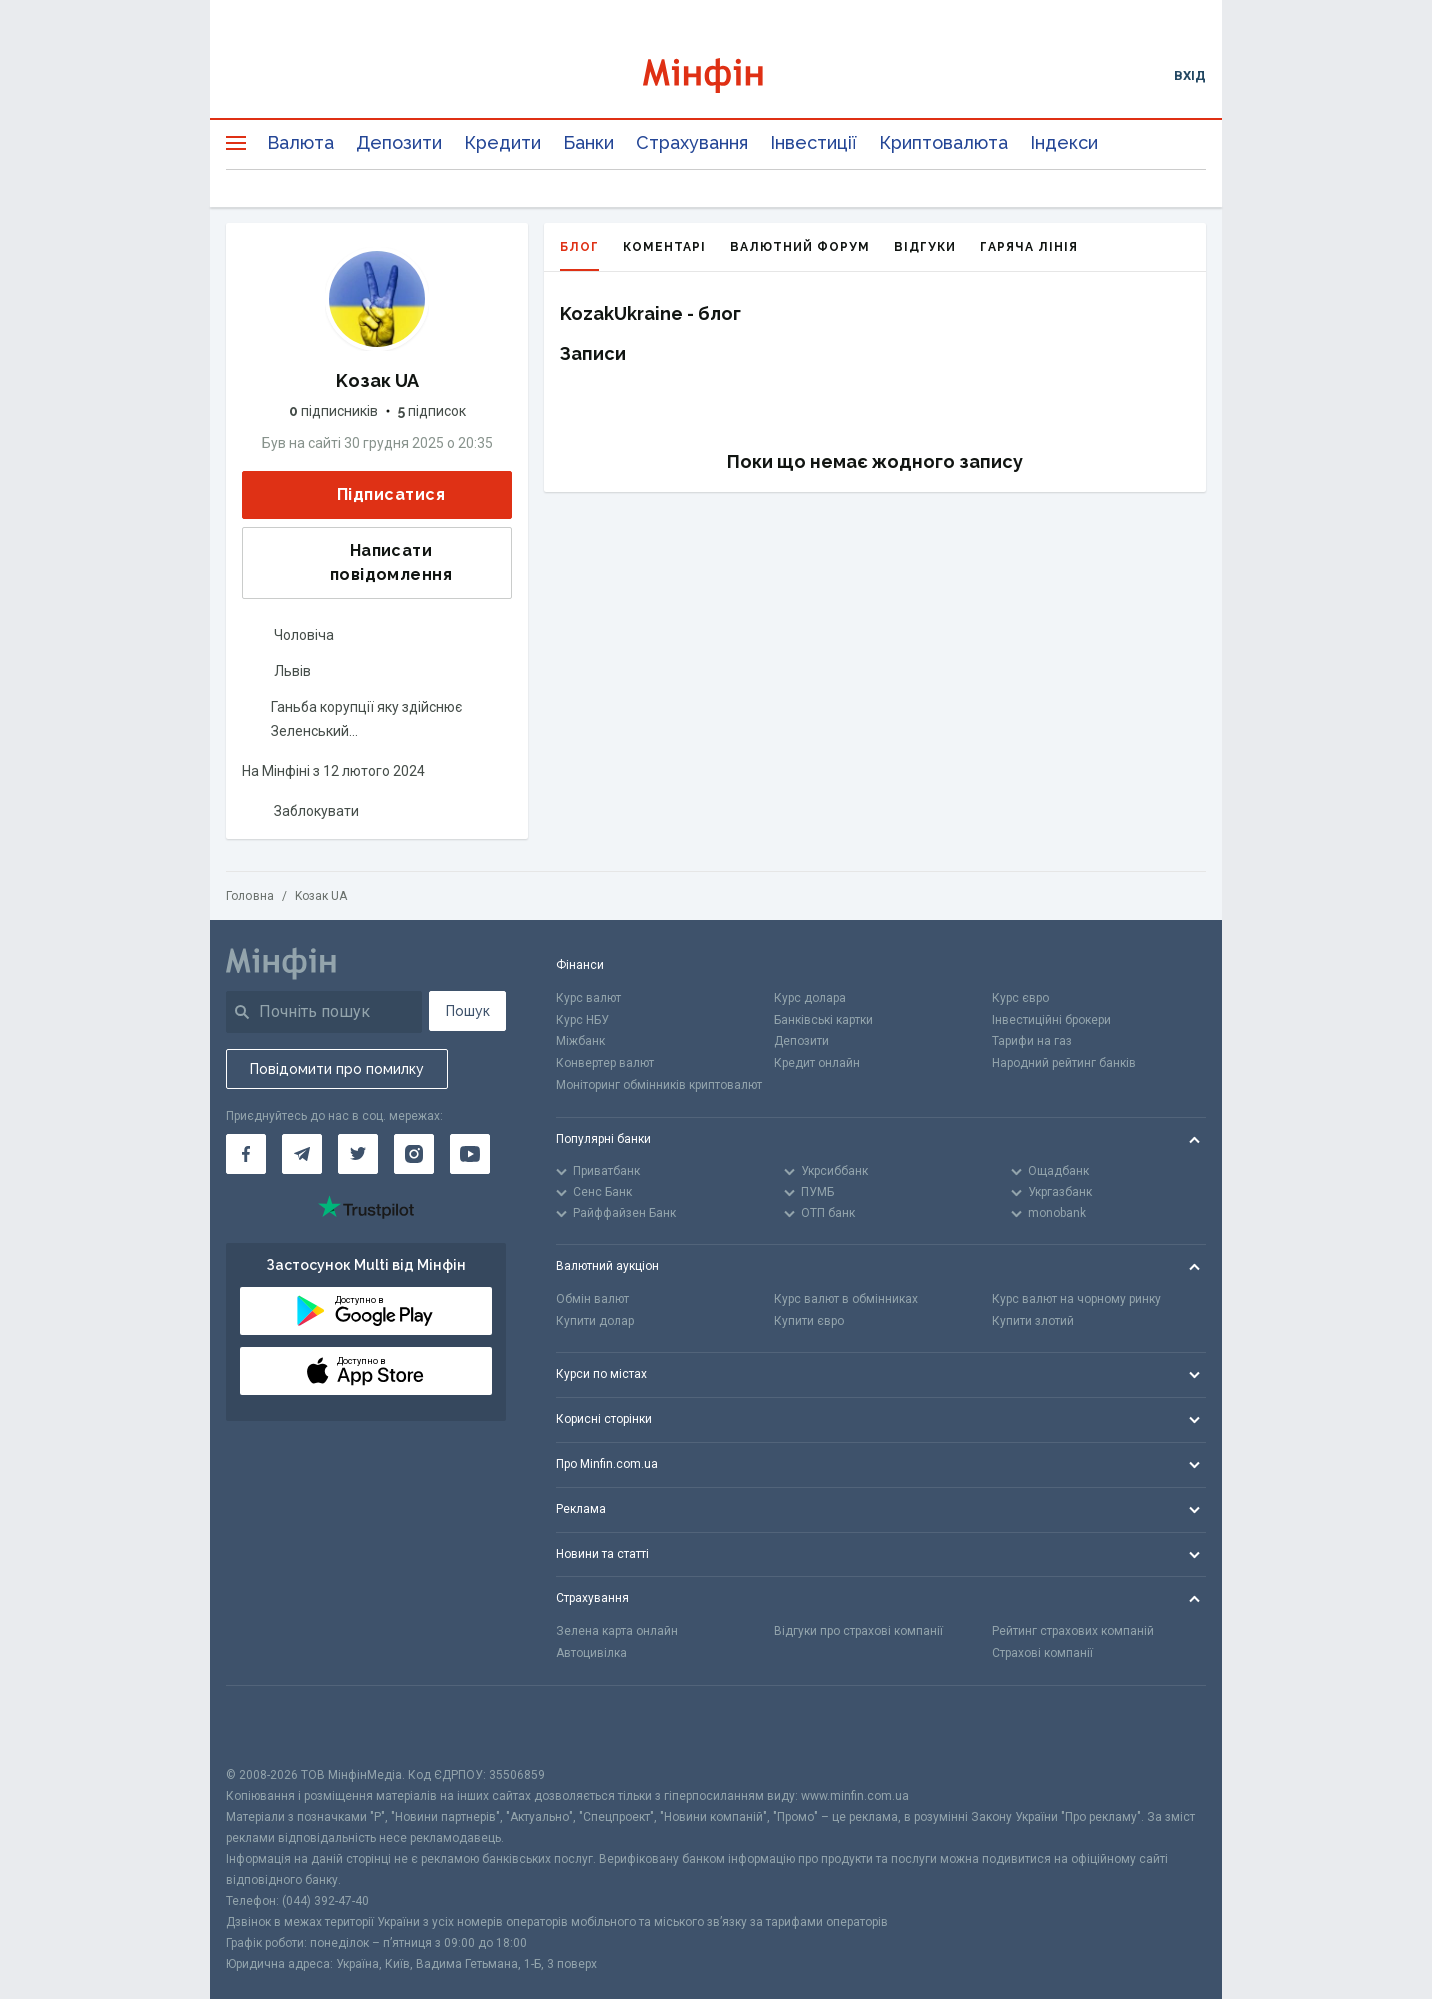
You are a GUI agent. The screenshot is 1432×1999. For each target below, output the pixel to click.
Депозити (399, 142)
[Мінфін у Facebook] (246, 1154)
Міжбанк (580, 1041)
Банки (588, 142)
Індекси (1064, 142)
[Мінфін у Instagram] (414, 1154)
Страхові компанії (1042, 1653)
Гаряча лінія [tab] (1029, 247)
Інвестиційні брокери (1051, 1020)
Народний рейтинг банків (1064, 1063)
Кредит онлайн (817, 1063)
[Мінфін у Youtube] (470, 1154)
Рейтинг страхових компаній (1073, 1631)
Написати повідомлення (353, 562)
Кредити (502, 142)
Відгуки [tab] (925, 247)
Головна (250, 896)
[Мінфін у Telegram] (302, 1154)
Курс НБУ (582, 1020)
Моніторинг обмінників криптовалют (659, 1085)
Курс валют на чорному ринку (1076, 1299)
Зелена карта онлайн (617, 1631)
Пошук (468, 1011)
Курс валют (588, 998)
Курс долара (810, 998)
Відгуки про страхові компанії (858, 1631)
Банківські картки (823, 1020)
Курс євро (1020, 998)
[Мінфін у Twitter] (358, 1154)
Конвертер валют (605, 1063)
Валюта (300, 142)
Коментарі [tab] (664, 247)
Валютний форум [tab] (800, 247)
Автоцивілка (591, 1653)
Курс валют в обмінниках (846, 1299)
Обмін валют (592, 1299)
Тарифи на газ (1032, 1041)
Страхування (692, 142)
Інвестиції (813, 142)
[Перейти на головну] (716, 75)
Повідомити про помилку (337, 1069)
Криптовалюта (943, 142)
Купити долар (595, 1321)
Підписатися (375, 495)
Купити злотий (1033, 1321)
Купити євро (809, 1321)
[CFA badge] (270, 1725)
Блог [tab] (579, 255)
